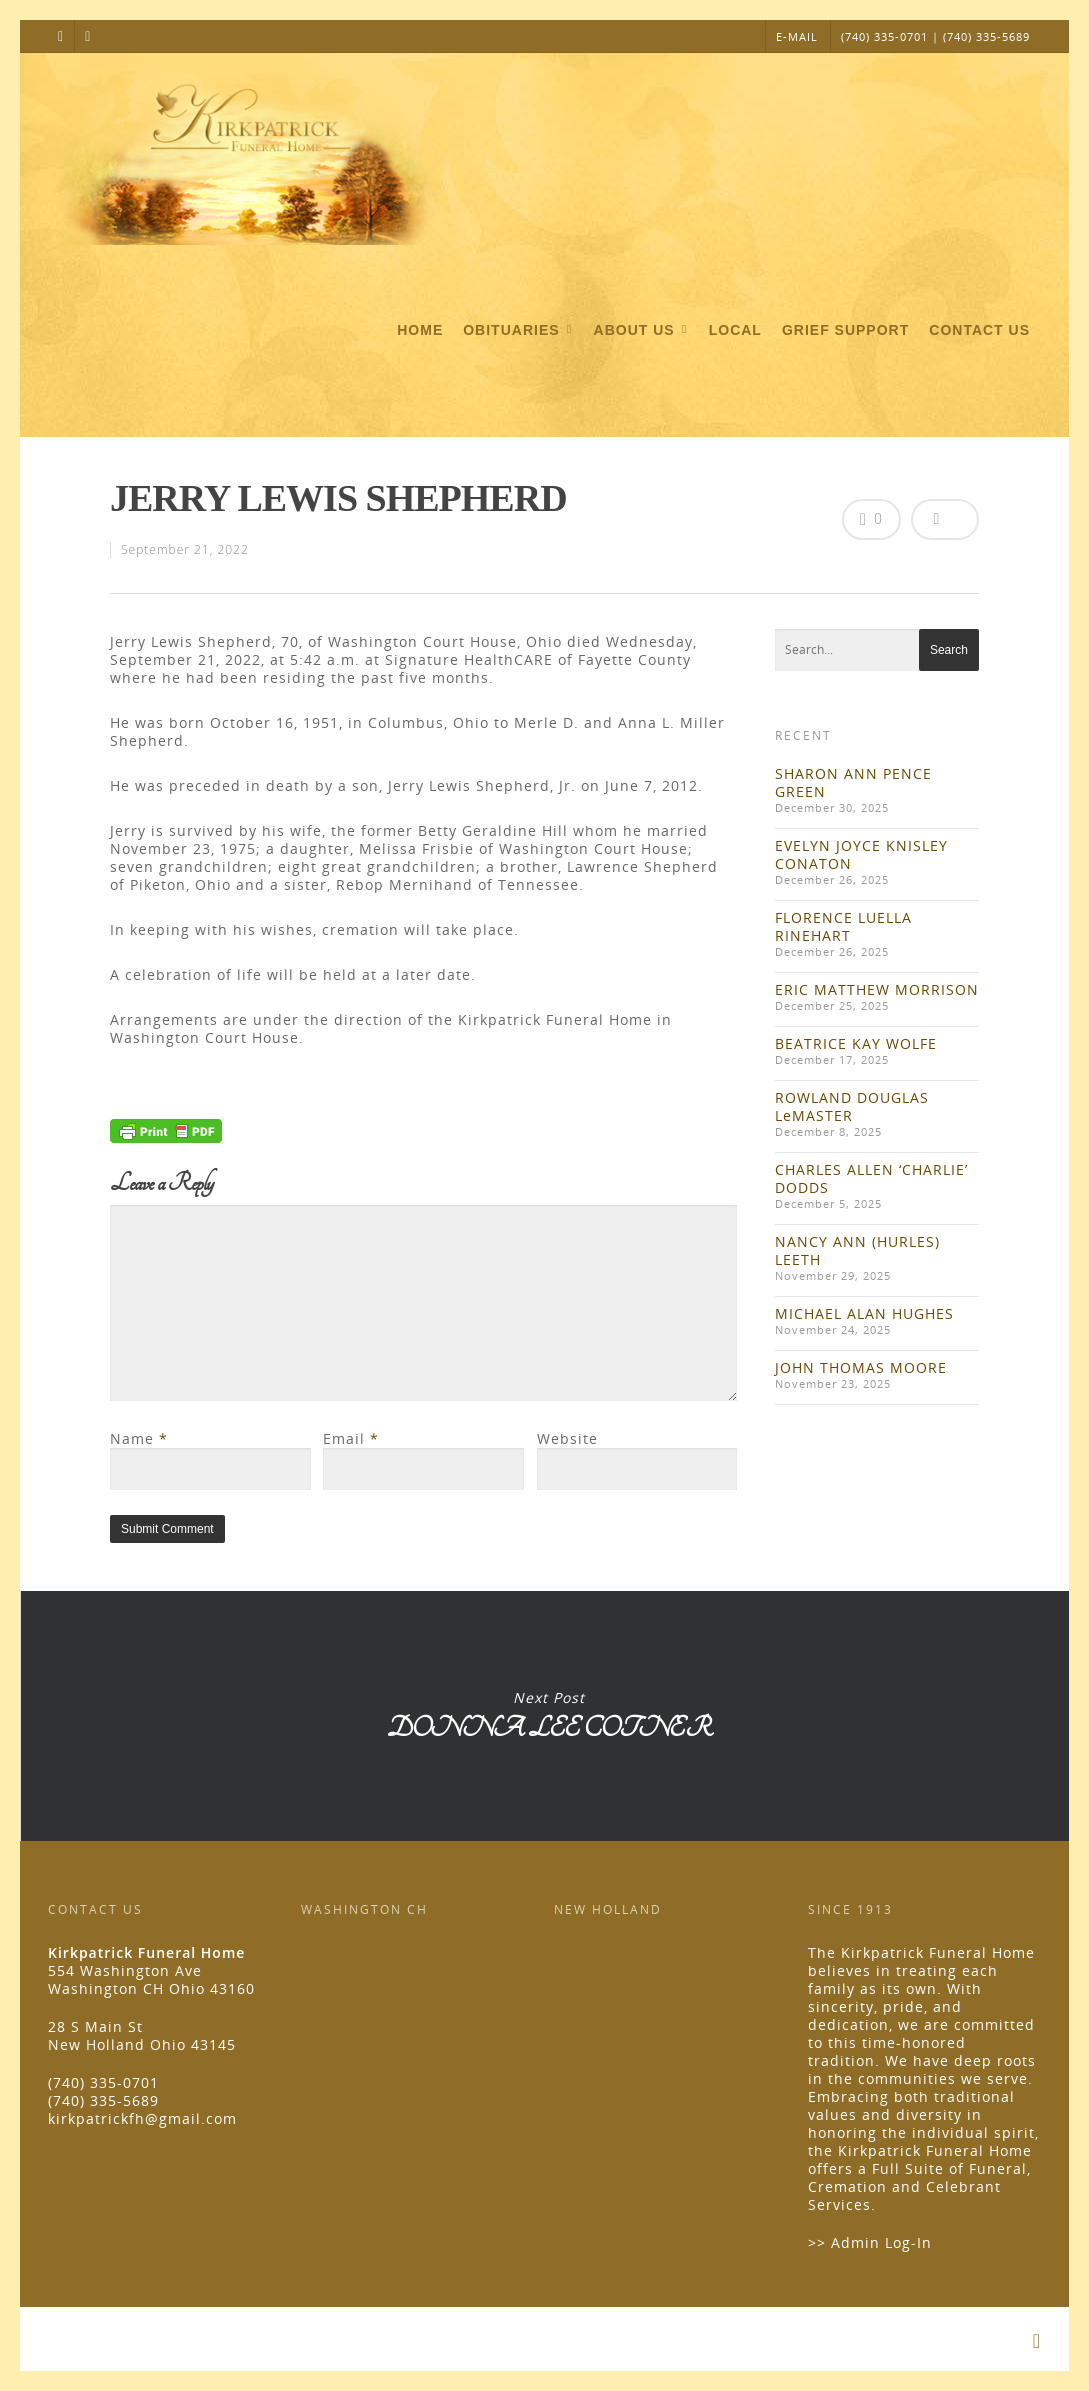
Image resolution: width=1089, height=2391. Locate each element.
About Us (642, 331)
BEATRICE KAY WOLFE (856, 1043)
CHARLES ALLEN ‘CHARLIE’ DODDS (871, 1178)
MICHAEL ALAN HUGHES (864, 1313)
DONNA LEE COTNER (548, 1716)
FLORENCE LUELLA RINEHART (843, 926)
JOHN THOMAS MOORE (861, 1367)
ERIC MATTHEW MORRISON (877, 989)
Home (420, 330)
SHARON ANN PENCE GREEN (853, 782)
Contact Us (979, 330)
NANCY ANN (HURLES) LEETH (857, 1250)
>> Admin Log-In (870, 2242)
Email (351, 1438)
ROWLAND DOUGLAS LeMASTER (852, 1106)
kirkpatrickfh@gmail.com (142, 2118)
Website (567, 1438)
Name (139, 1438)
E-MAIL (797, 36)
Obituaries (519, 331)
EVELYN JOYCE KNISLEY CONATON (861, 854)
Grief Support (845, 330)
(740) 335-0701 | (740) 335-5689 (935, 36)
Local (735, 330)
